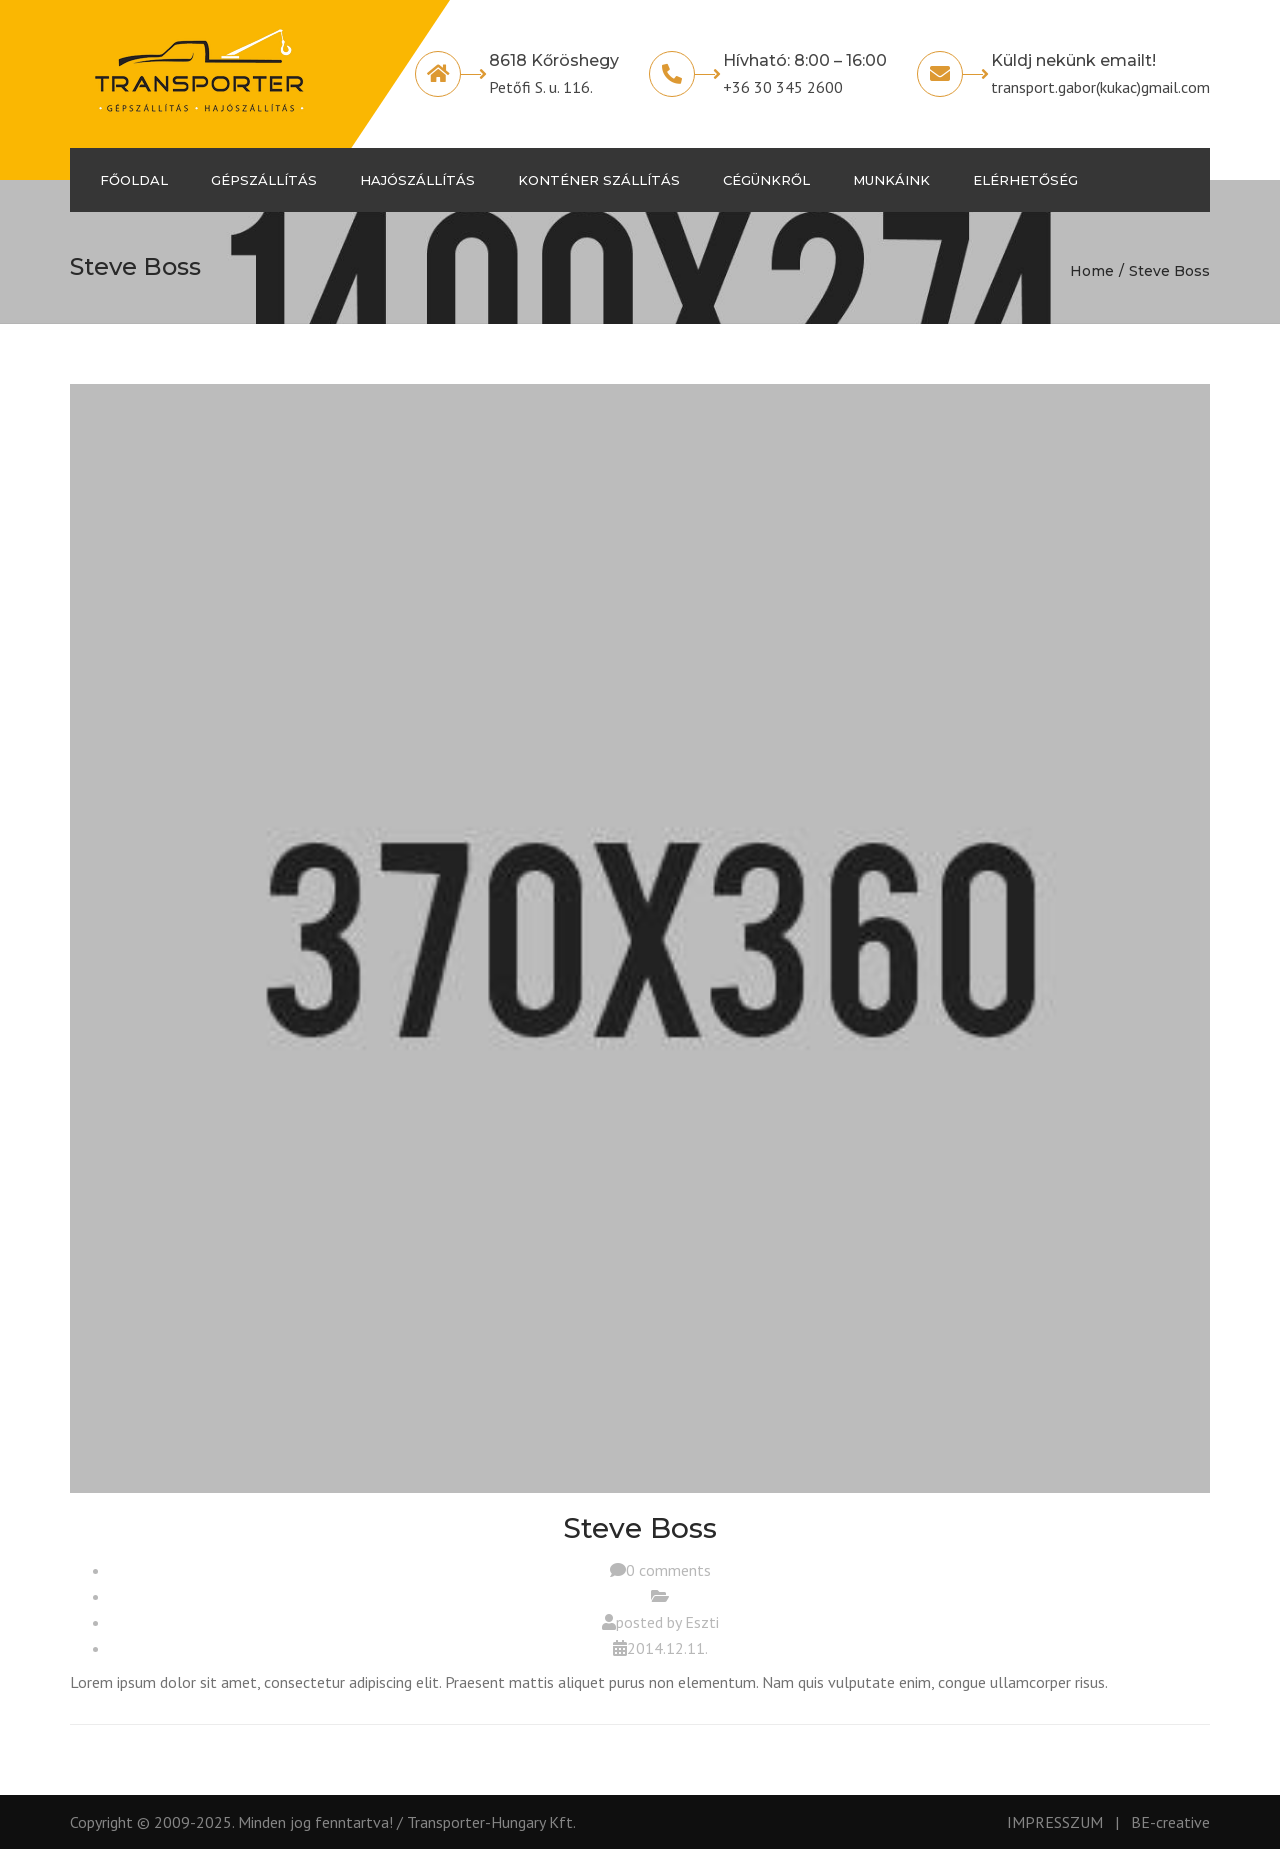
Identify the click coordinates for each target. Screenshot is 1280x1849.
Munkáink (891, 180)
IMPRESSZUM (1055, 1822)
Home (1092, 271)
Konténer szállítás (599, 180)
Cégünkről (766, 180)
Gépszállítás (264, 180)
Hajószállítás (417, 180)
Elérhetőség (1025, 180)
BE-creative (1170, 1822)
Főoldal (134, 180)
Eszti (702, 1622)
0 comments (668, 1570)
